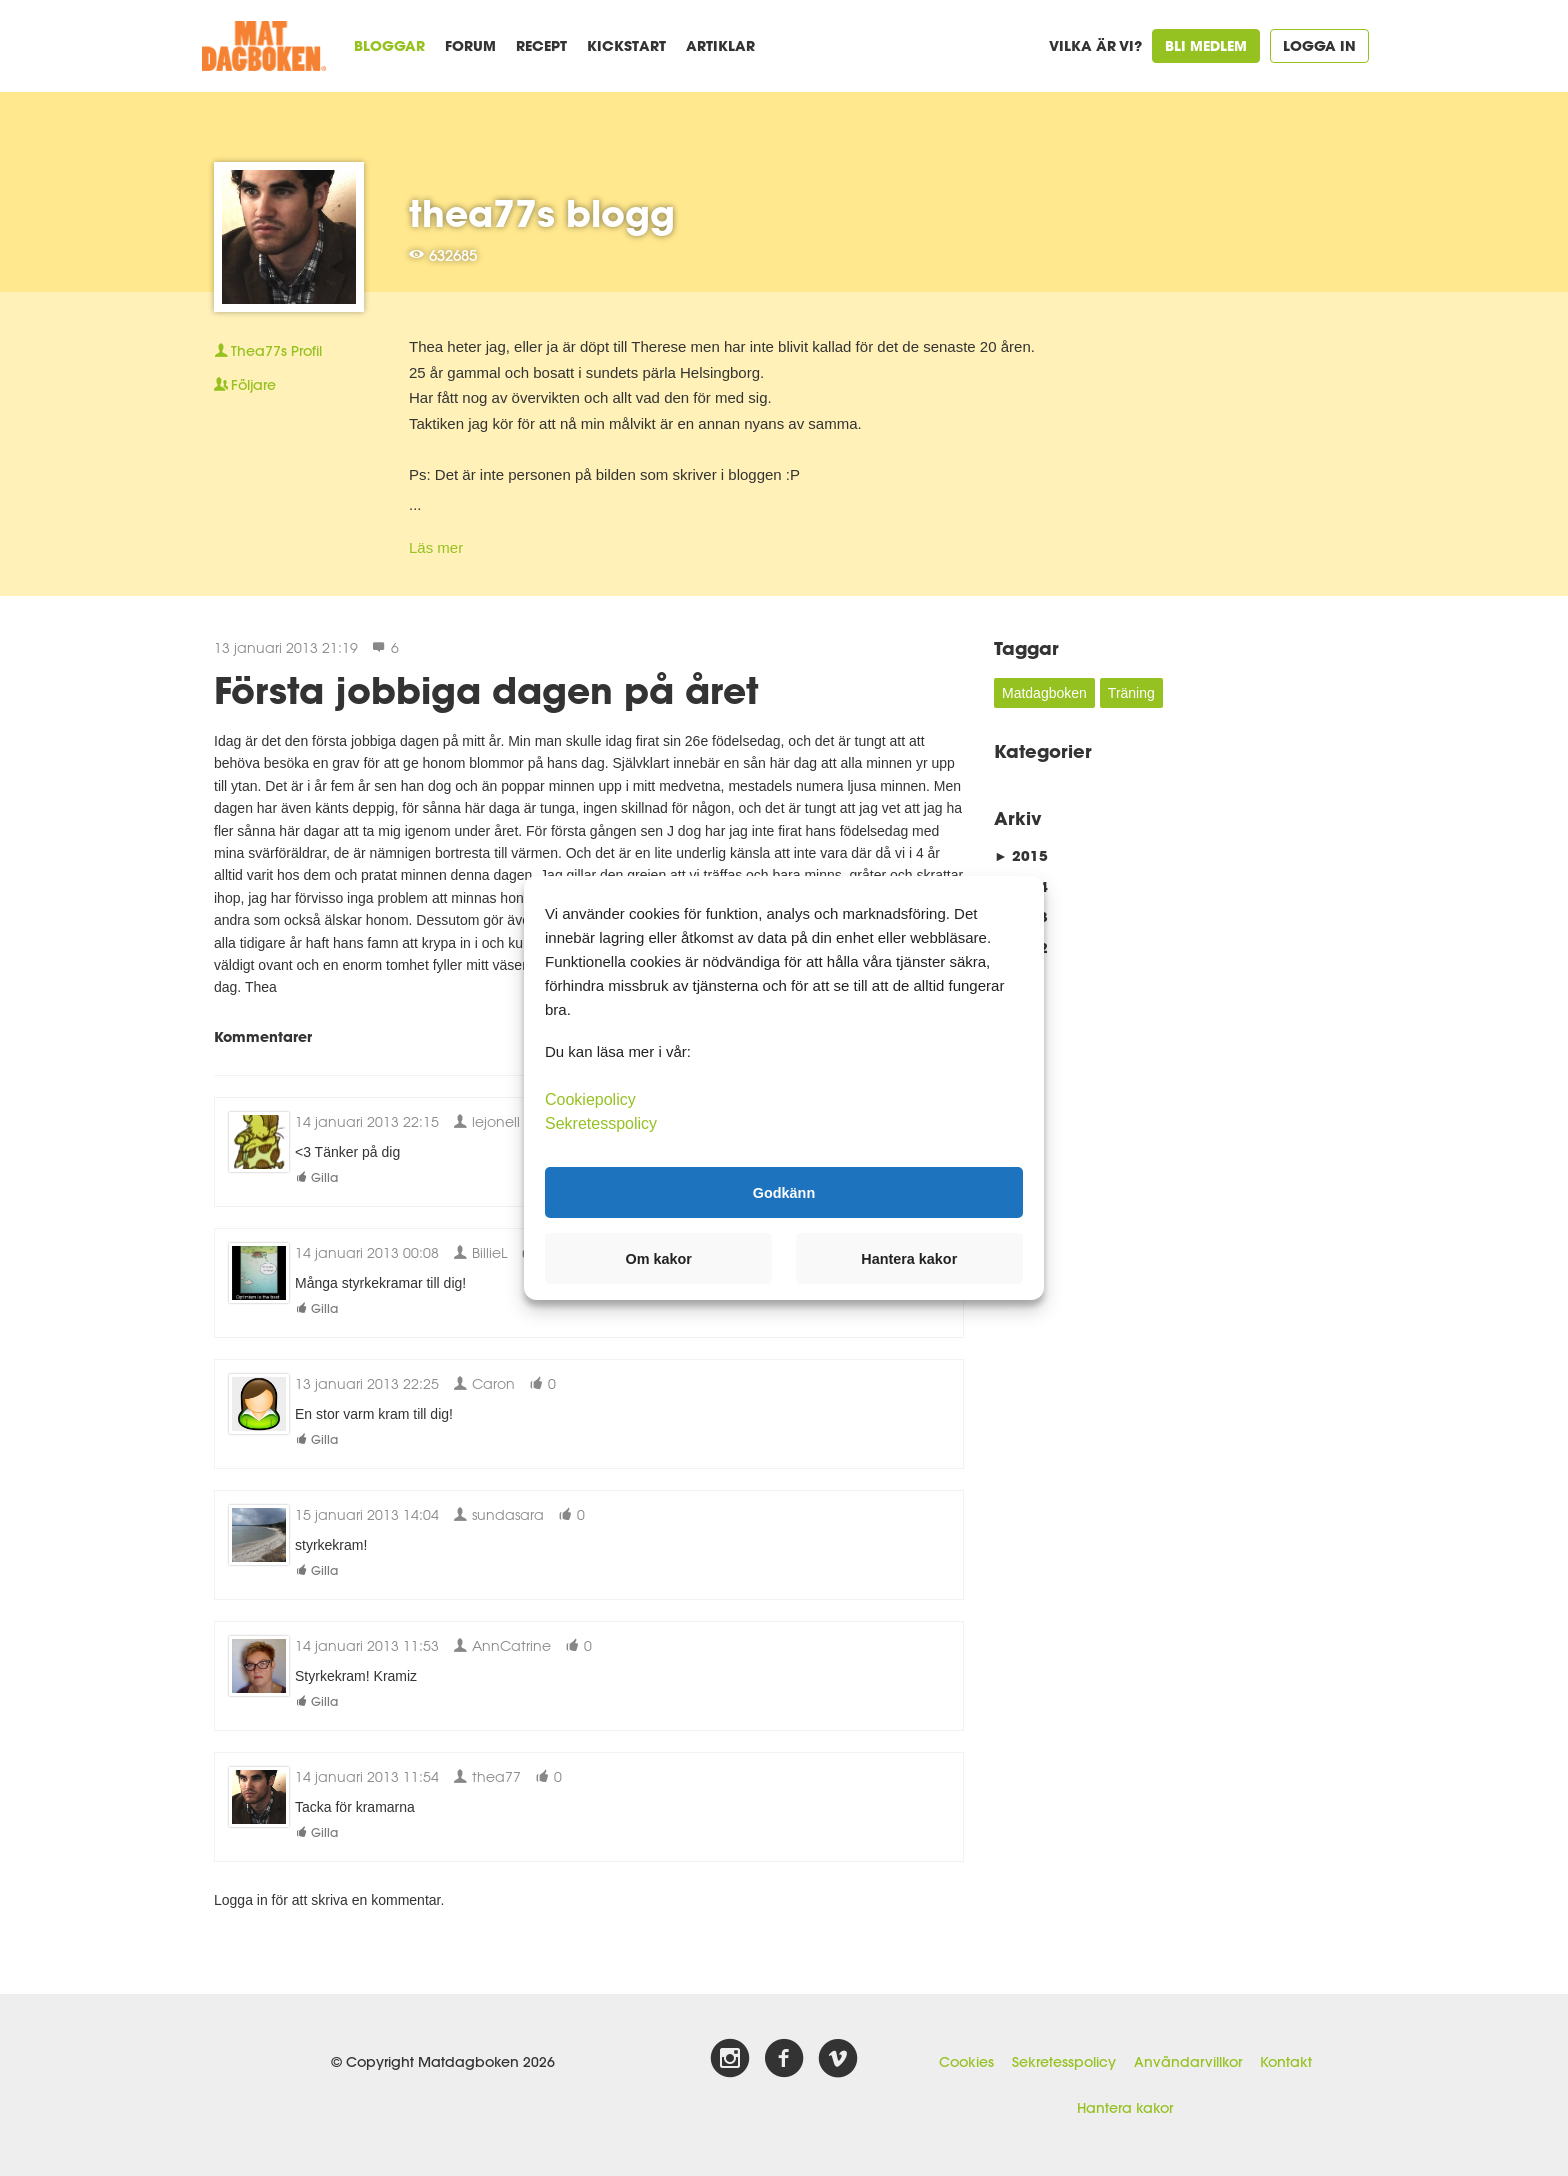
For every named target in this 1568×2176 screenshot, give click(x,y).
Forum (470, 45)
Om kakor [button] (659, 1259)
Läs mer (436, 547)
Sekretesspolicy (1064, 2062)
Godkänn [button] (784, 1192)
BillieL (480, 1252)
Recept (541, 45)
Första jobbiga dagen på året (486, 690)
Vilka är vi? (1095, 45)
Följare (245, 385)
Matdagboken (1044, 693)
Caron (484, 1383)
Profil (268, 351)
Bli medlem (1206, 45)
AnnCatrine (502, 1645)
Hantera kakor (1125, 2108)
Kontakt (1286, 2062)
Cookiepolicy (590, 1099)
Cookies (966, 2062)
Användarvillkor (1188, 2062)
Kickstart (626, 45)
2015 (1021, 855)
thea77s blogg (542, 213)
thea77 (487, 1776)
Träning (1131, 693)
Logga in (1319, 45)
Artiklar (720, 45)
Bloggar (389, 45)
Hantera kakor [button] (909, 1259)
